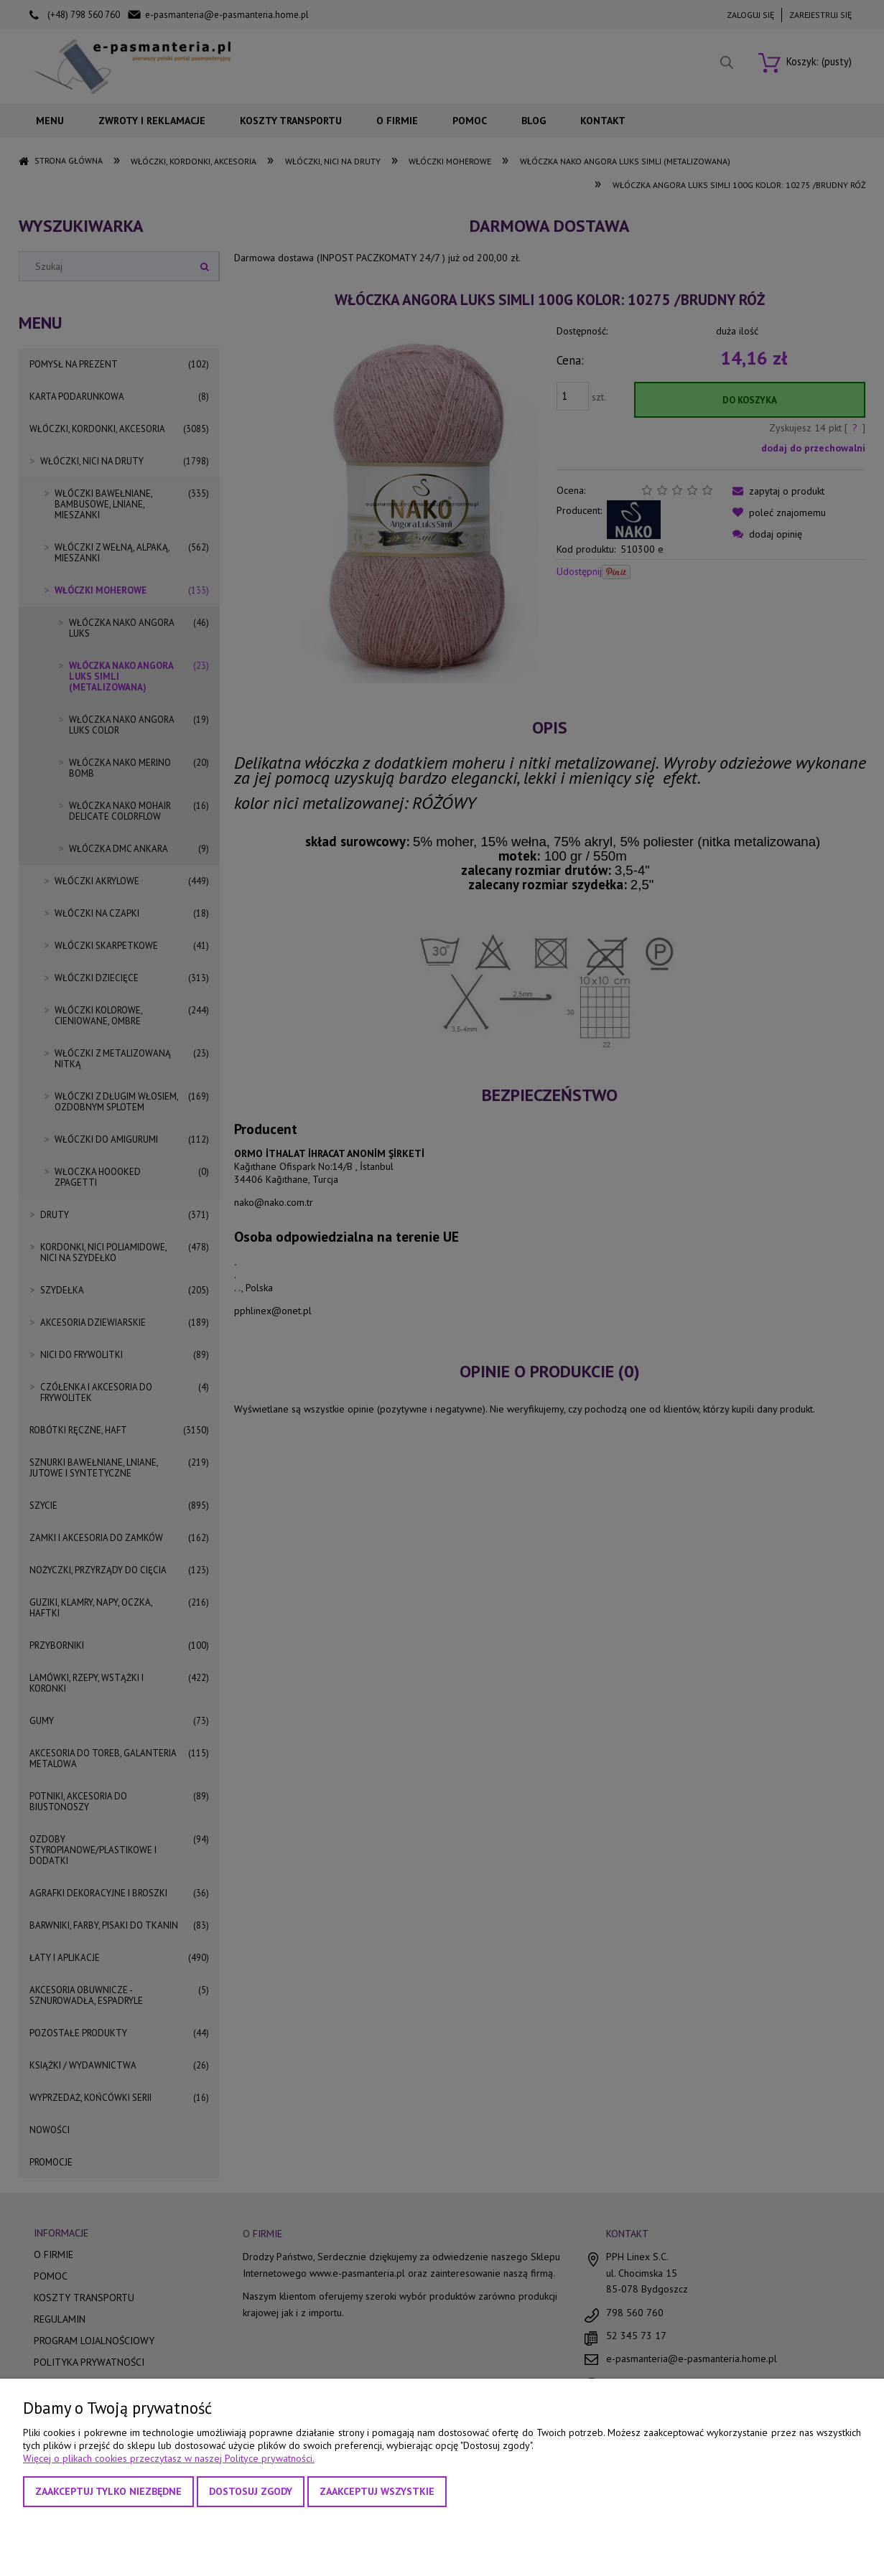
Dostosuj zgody (250, 2491)
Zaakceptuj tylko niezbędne (108, 2491)
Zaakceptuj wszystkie (377, 2491)
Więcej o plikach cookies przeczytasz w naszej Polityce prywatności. (169, 2458)
